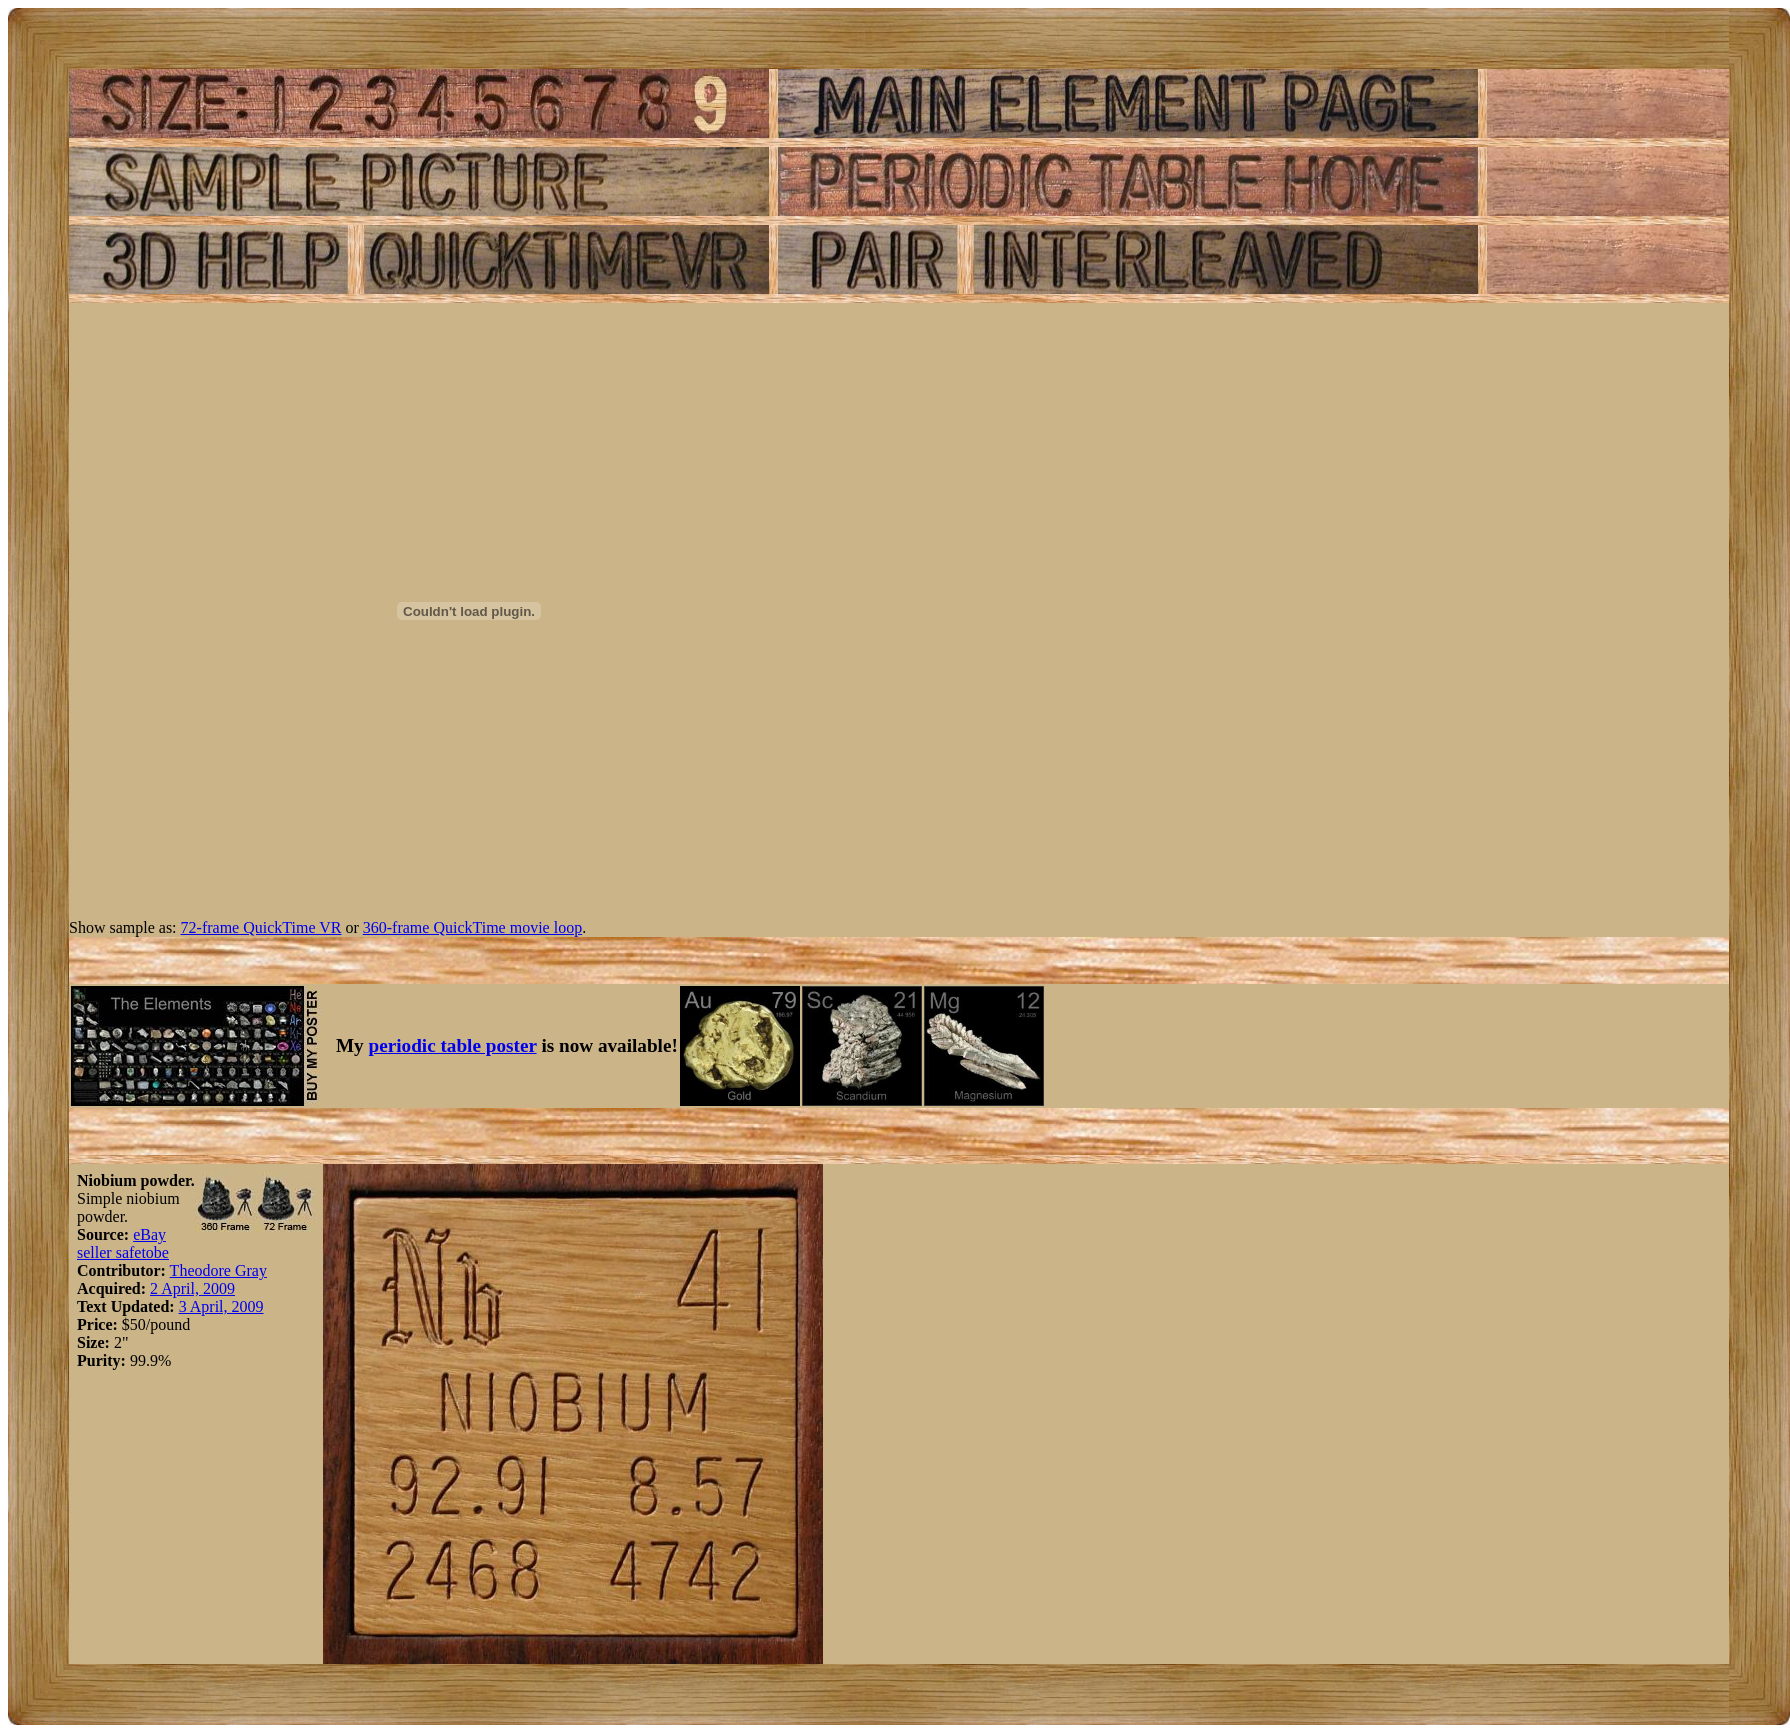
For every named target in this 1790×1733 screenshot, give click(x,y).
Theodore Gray (218, 1270)
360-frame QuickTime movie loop (472, 927)
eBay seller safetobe (123, 1243)
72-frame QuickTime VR (261, 927)
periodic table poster (453, 1045)
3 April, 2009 (221, 1306)
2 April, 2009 (192, 1288)
